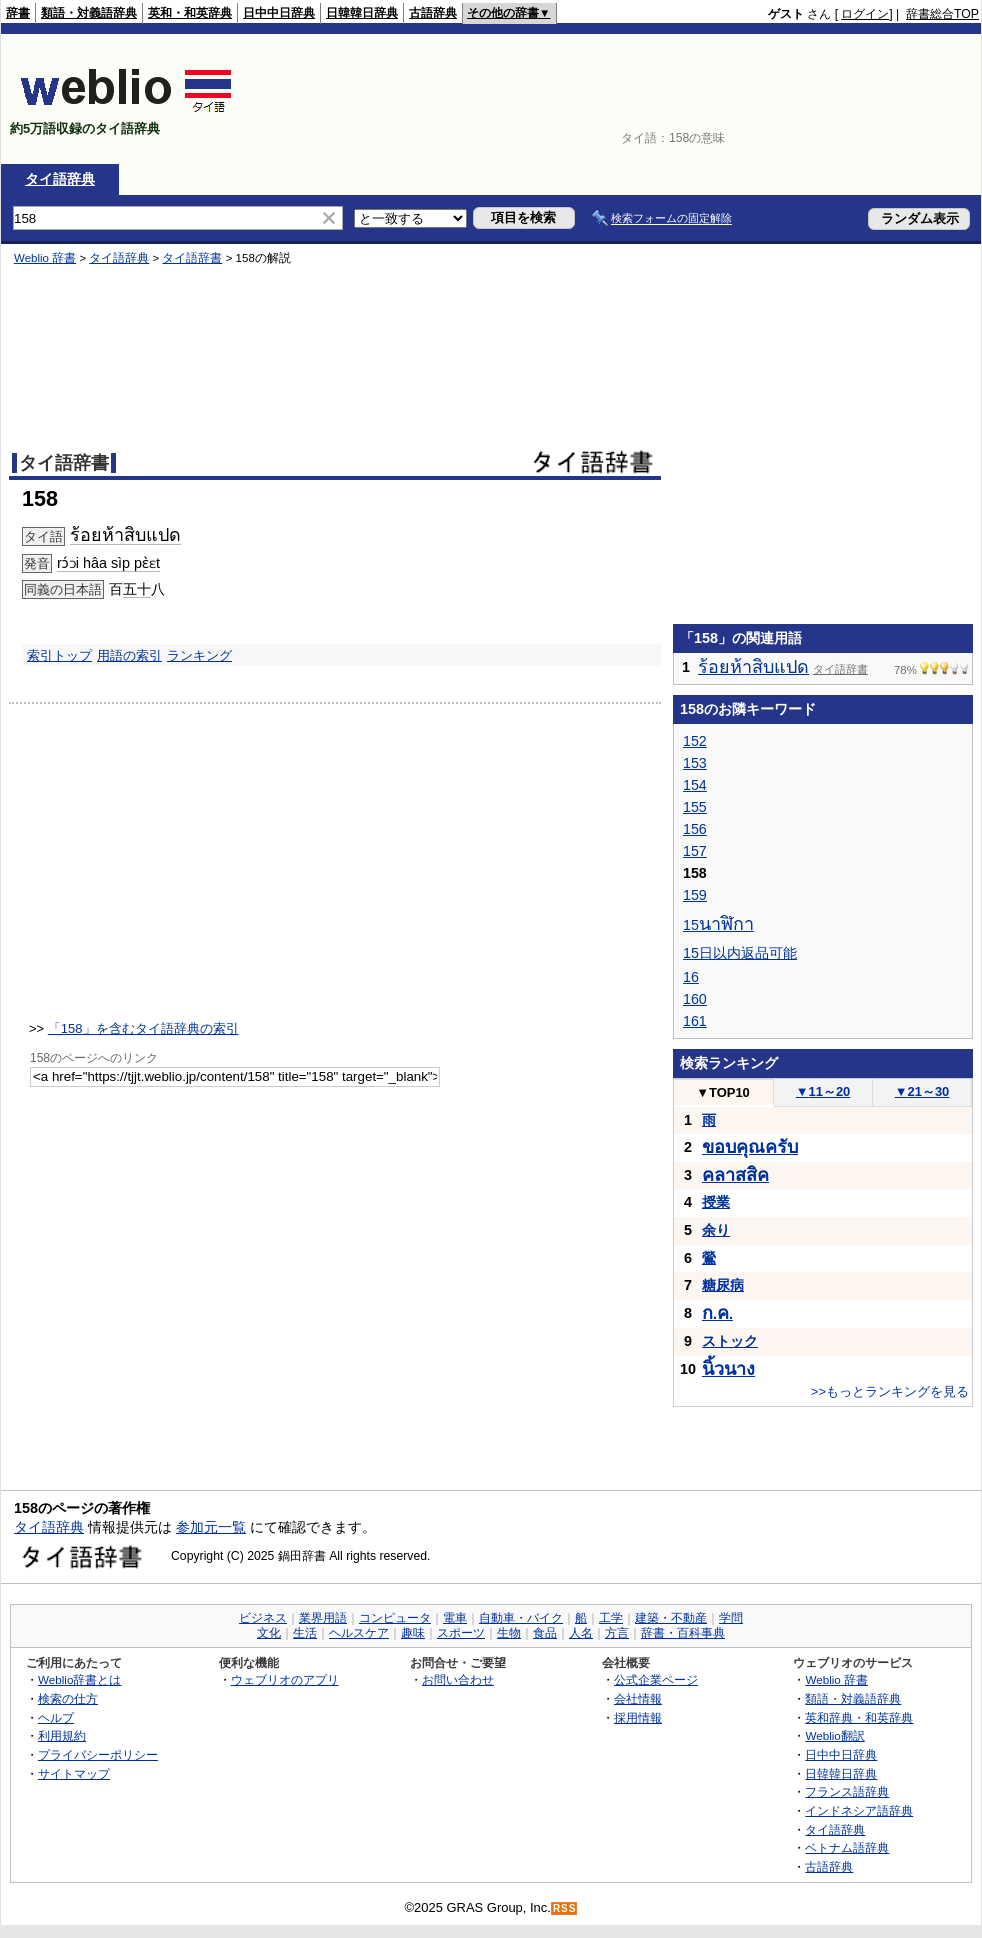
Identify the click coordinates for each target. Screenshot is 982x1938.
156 (695, 829)
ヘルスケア (359, 1633)
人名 (581, 1633)
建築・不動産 (671, 1618)
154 (695, 785)
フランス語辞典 (847, 1791)
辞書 (18, 13)
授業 (716, 1202)
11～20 (823, 1091)
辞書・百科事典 (683, 1633)
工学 (611, 1618)
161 (695, 1021)
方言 (617, 1633)
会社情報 (638, 1698)
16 (691, 977)
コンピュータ (395, 1618)
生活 (305, 1633)
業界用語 (323, 1618)
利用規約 (62, 1735)
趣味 (413, 1633)
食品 (545, 1633)
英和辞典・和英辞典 (859, 1717)
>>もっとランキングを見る (890, 1391)
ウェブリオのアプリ (285, 1679)
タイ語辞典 (60, 179)
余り (716, 1230)
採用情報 (638, 1717)
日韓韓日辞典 (362, 13)
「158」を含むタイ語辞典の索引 (143, 1028)
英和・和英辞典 (190, 13)
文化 (269, 1633)
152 (695, 741)
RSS (565, 1908)
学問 (731, 1618)
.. (717, 1314)
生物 (509, 1633)
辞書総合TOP (942, 14)
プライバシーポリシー (98, 1754)
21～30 (922, 1091)
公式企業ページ (656, 1679)
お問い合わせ (458, 1679)
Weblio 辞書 (836, 1679)
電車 (455, 1618)
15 (718, 925)
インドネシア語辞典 (859, 1810)
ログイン (865, 14)
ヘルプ (56, 1717)
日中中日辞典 (279, 13)
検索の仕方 (68, 1698)
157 (695, 851)
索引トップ (59, 655)
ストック (730, 1341)
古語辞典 (433, 13)
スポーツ (461, 1633)
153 (695, 763)
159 (695, 895)
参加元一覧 (211, 1527)
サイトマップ (74, 1773)
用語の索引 (129, 655)
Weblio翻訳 (834, 1735)
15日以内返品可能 (740, 953)
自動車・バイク (521, 1618)
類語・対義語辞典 (89, 13)
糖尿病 (723, 1285)
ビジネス (263, 1618)
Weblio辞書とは (79, 1679)
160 (695, 999)
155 (695, 807)
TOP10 (723, 1092)
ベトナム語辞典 (847, 1847)
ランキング (199, 655)
